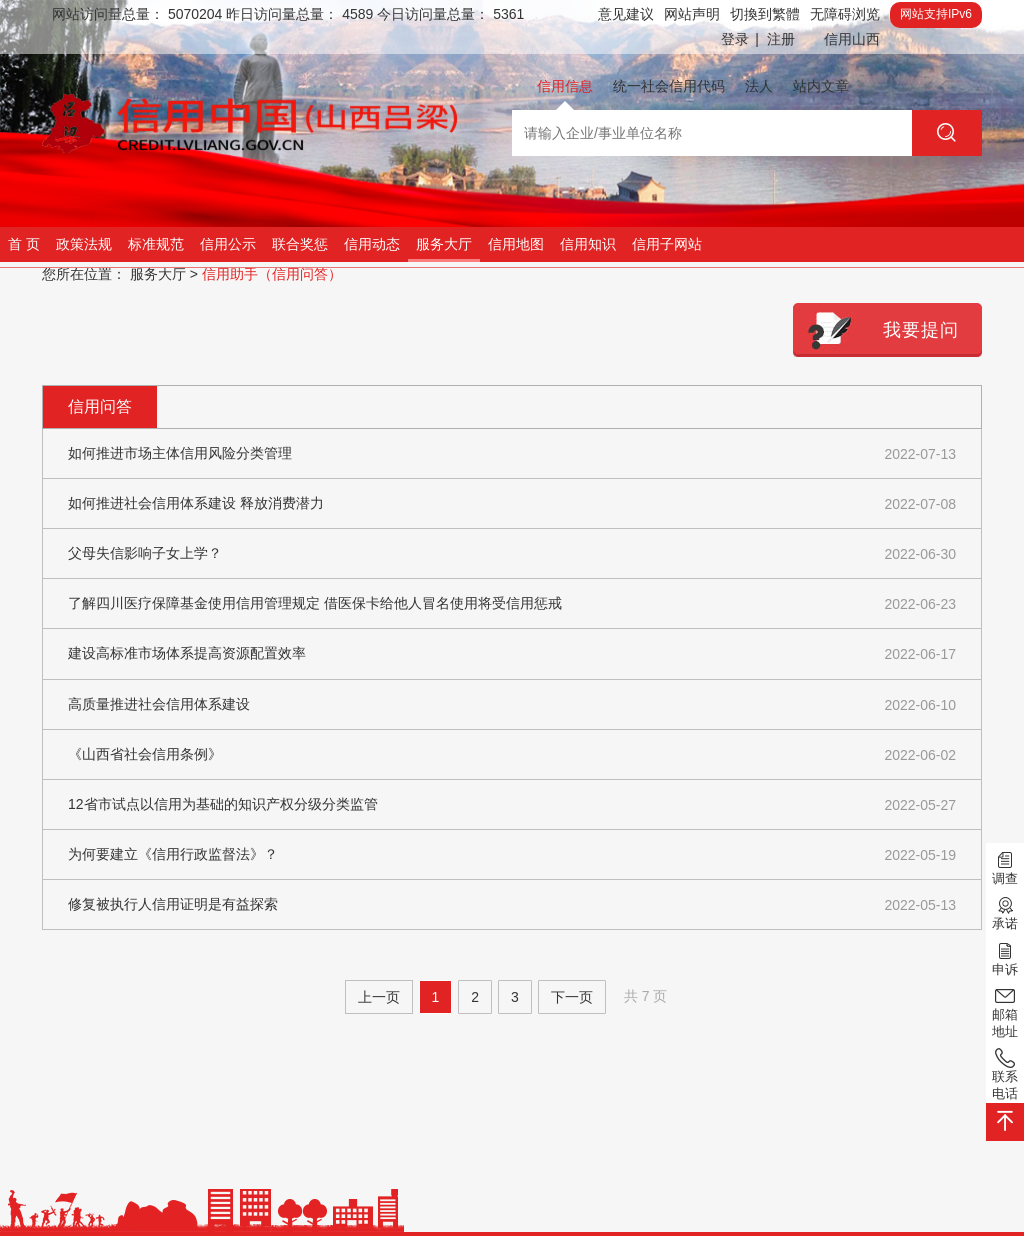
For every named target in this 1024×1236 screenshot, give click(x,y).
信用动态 (372, 244)
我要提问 (921, 330)
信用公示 (228, 244)
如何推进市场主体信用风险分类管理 (512, 454)
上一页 (379, 997)
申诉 (1005, 957)
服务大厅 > (164, 274)
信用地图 (516, 244)
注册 (781, 39)
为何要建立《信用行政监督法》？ (512, 855)
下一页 (572, 997)
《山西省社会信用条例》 (512, 755)
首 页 (24, 244)
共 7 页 (646, 996)
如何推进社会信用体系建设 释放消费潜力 (512, 504)
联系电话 (1005, 1073)
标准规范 (156, 244)
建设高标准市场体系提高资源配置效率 (512, 654)
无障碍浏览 (845, 14)
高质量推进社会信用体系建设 (512, 705)
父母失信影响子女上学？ (512, 554)
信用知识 (588, 244)
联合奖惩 (300, 244)
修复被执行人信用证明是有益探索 (512, 905)
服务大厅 (444, 244)
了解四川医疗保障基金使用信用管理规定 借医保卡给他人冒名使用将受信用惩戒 (512, 604)
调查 (1005, 867)
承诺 (1005, 912)
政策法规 (84, 244)
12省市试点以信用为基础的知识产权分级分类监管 (512, 805)
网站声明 (692, 14)
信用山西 (852, 39)
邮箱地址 (1005, 1011)
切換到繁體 (765, 14)
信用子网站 (667, 244)
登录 (740, 39)
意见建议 (626, 14)
